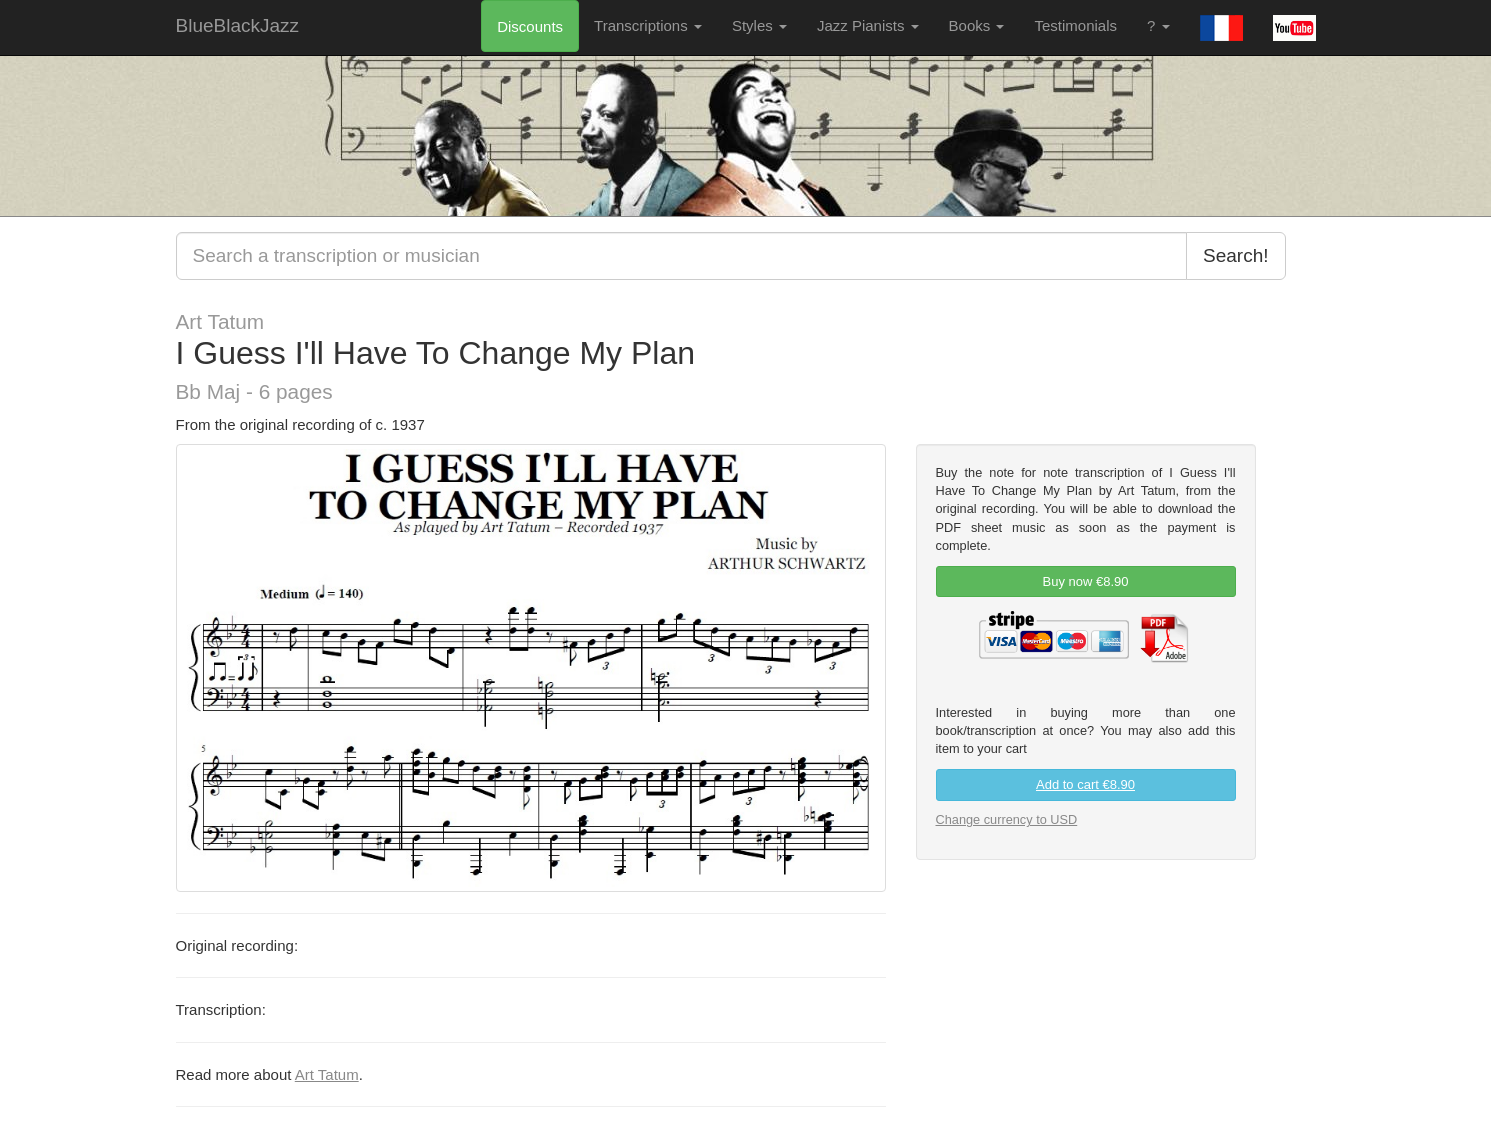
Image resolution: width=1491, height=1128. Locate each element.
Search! (1235, 255)
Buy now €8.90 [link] (1085, 581)
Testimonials (1075, 25)
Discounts (530, 26)
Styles (759, 25)
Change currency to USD (1007, 819)
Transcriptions (648, 25)
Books (977, 25)
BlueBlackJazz (238, 25)
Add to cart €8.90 (1085, 784)
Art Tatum (327, 1074)
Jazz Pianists (868, 25)
